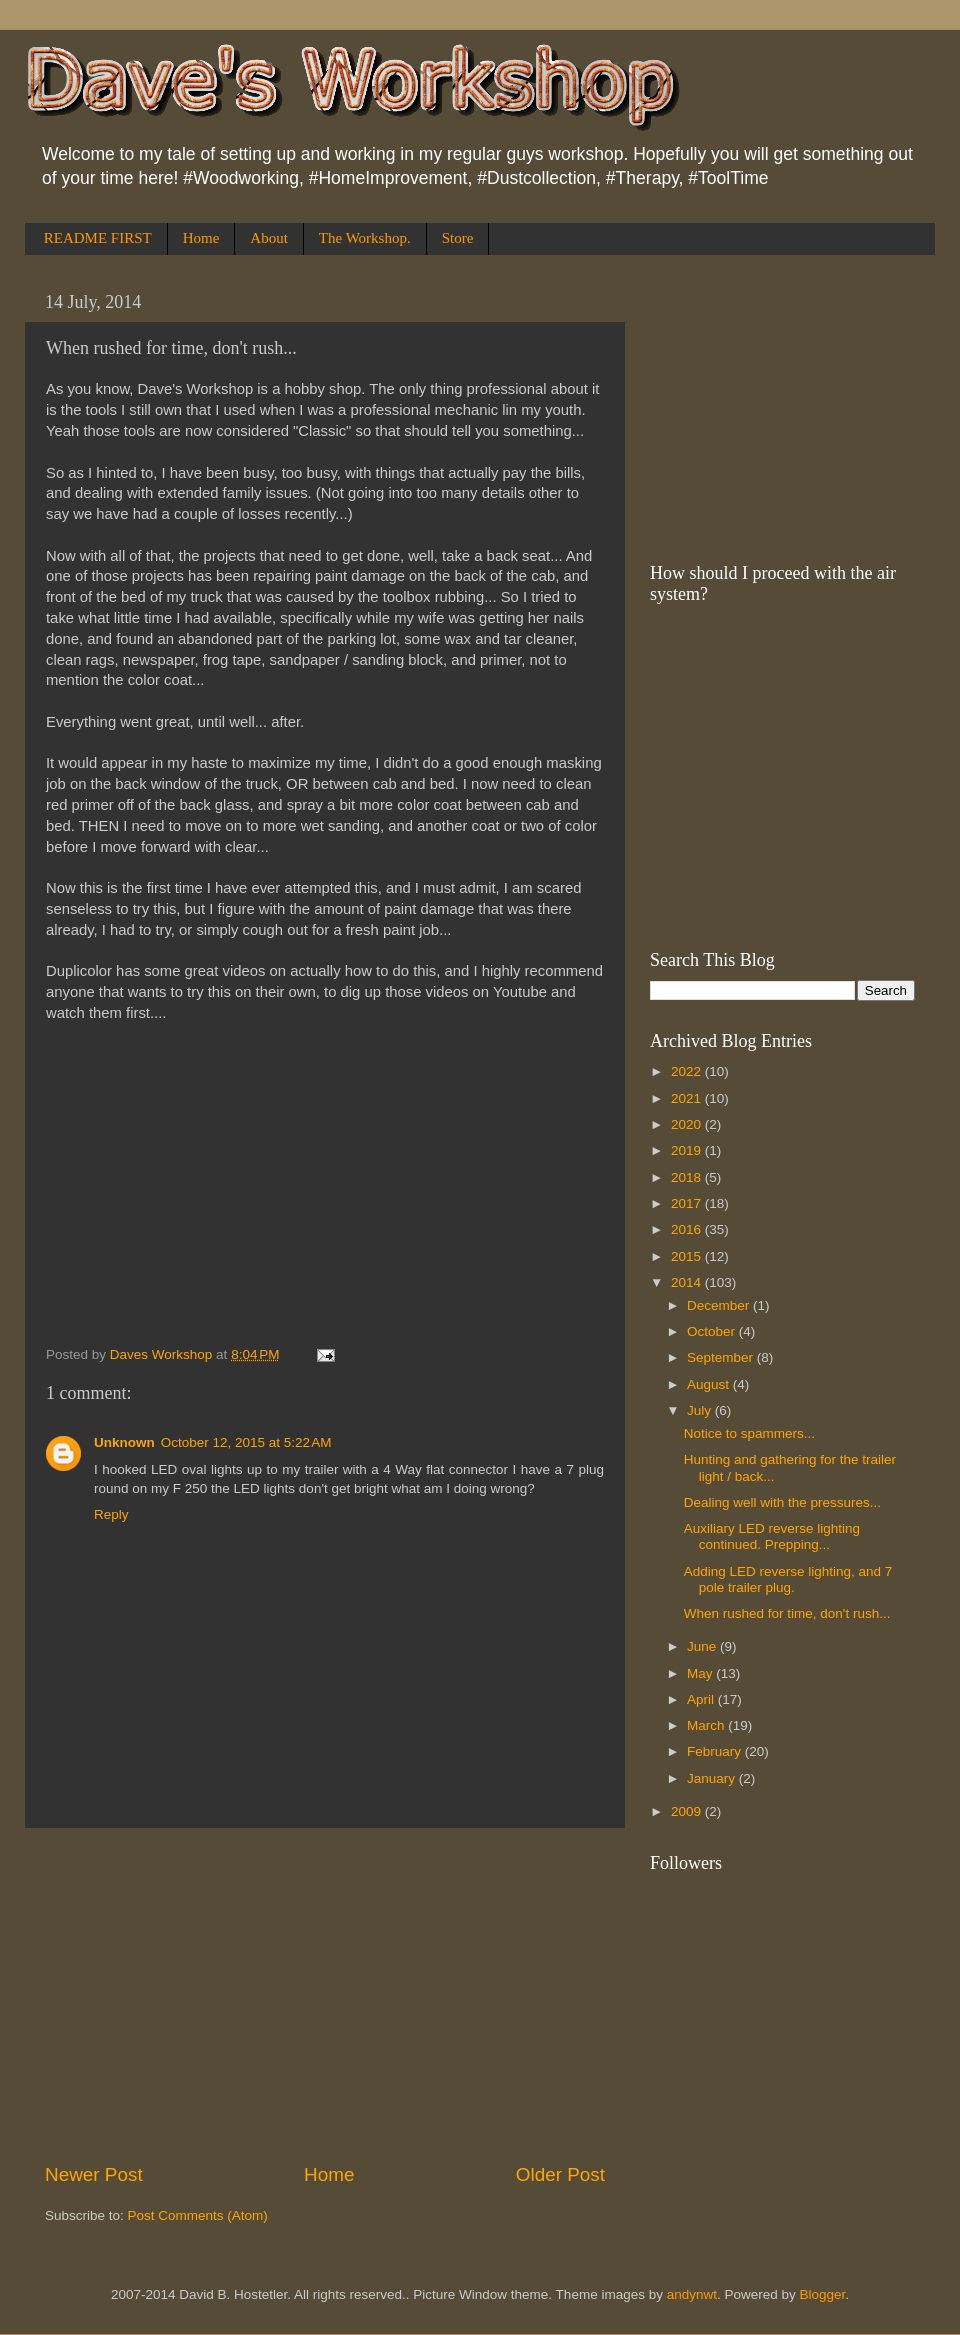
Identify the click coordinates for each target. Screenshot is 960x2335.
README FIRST (98, 238)
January (713, 1778)
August (710, 1384)
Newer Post (94, 2174)
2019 (688, 1150)
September (722, 1357)
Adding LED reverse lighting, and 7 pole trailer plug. (788, 1579)
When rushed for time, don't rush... (787, 1613)
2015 (688, 1256)
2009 (688, 1811)
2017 (688, 1203)
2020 (688, 1124)
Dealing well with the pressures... (782, 1502)
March (707, 1725)
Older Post (560, 2174)
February (716, 1751)
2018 (688, 1177)
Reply (111, 1514)
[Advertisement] (325, 1995)
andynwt (692, 2294)
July (701, 1410)
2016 (688, 1229)
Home (201, 238)
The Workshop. (365, 238)
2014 (688, 1282)
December (720, 1305)
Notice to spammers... (749, 1433)
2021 (688, 1098)
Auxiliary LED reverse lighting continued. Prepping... (772, 1536)
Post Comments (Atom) (198, 2215)
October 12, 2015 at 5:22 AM (246, 1442)
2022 (688, 1071)
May (701, 1673)
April (702, 1699)
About (269, 238)
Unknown (124, 1442)
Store (458, 238)
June (703, 1646)
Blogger (823, 2294)
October (713, 1331)
